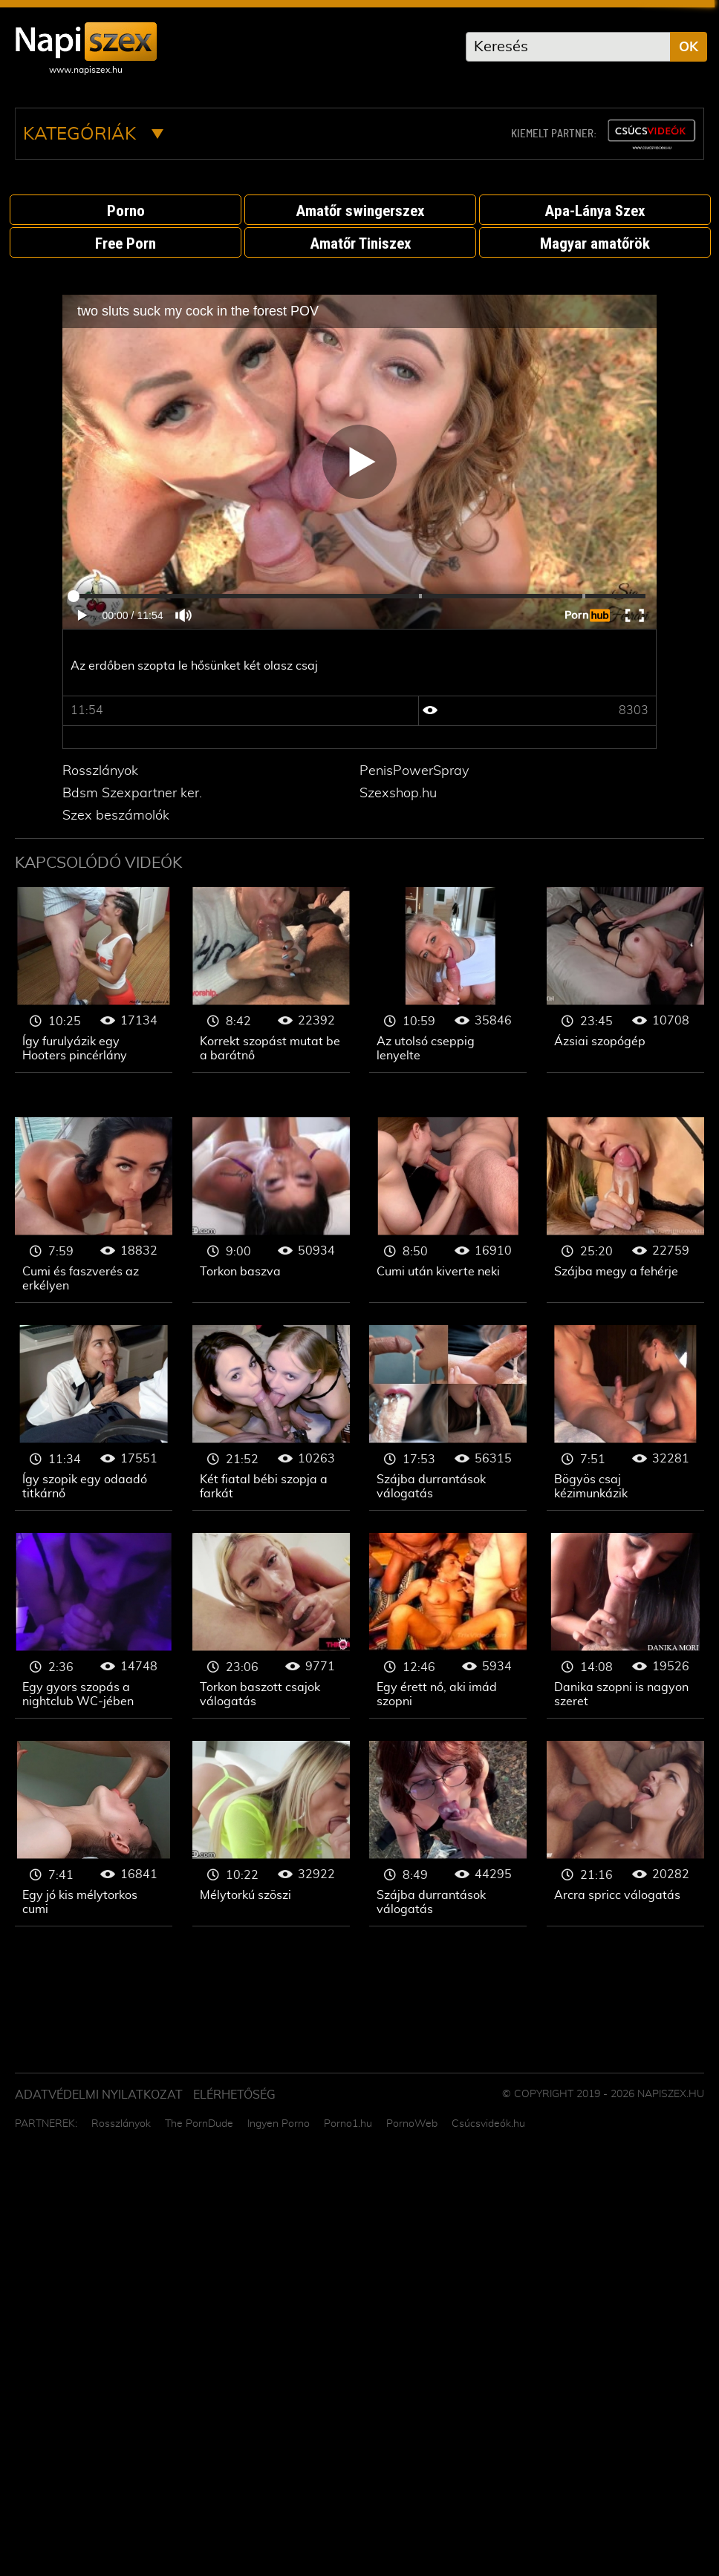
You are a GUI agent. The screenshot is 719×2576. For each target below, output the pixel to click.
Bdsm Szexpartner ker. (132, 793)
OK (688, 47)
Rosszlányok (100, 771)
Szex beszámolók (115, 816)
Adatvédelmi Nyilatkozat (99, 2095)
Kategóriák (93, 134)
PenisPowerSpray (414, 771)
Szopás (93, 980)
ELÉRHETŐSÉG (234, 2095)
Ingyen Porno (278, 2124)
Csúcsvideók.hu (488, 2124)
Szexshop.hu (398, 793)
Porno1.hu (348, 2124)
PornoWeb (411, 2124)
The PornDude (199, 2124)
